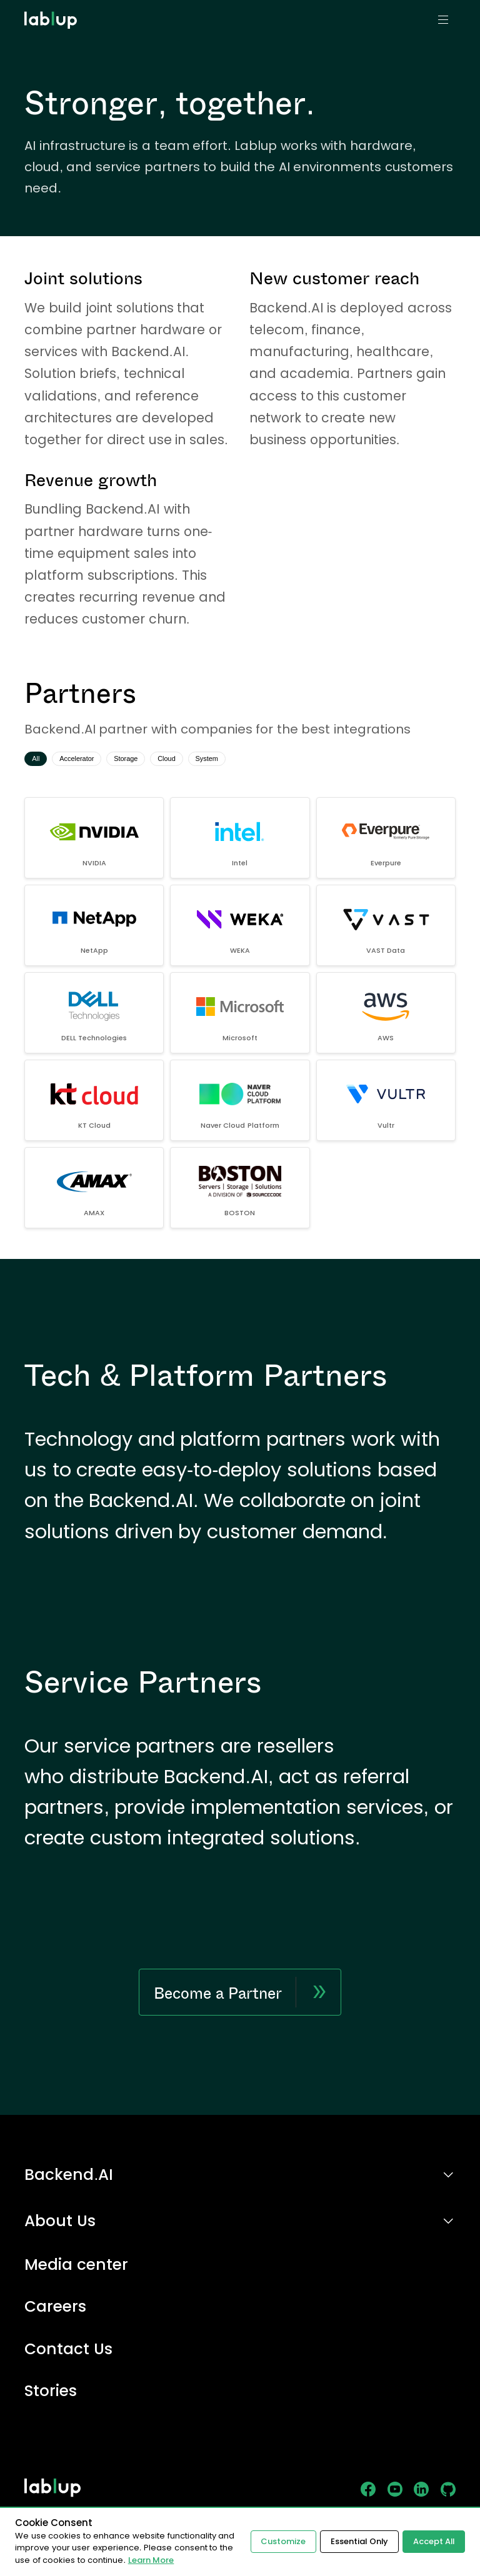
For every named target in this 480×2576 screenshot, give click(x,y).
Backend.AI (68, 2174)
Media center (76, 2265)
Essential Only (357, 2541)
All (39, 760)
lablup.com (52, 5)
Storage (151, 760)
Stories (50, 2391)
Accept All (432, 2541)
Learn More (151, 2560)
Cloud (201, 760)
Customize (280, 2541)
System (251, 760)
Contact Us (68, 2349)
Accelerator (90, 760)
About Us (60, 2220)
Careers (55, 2307)
